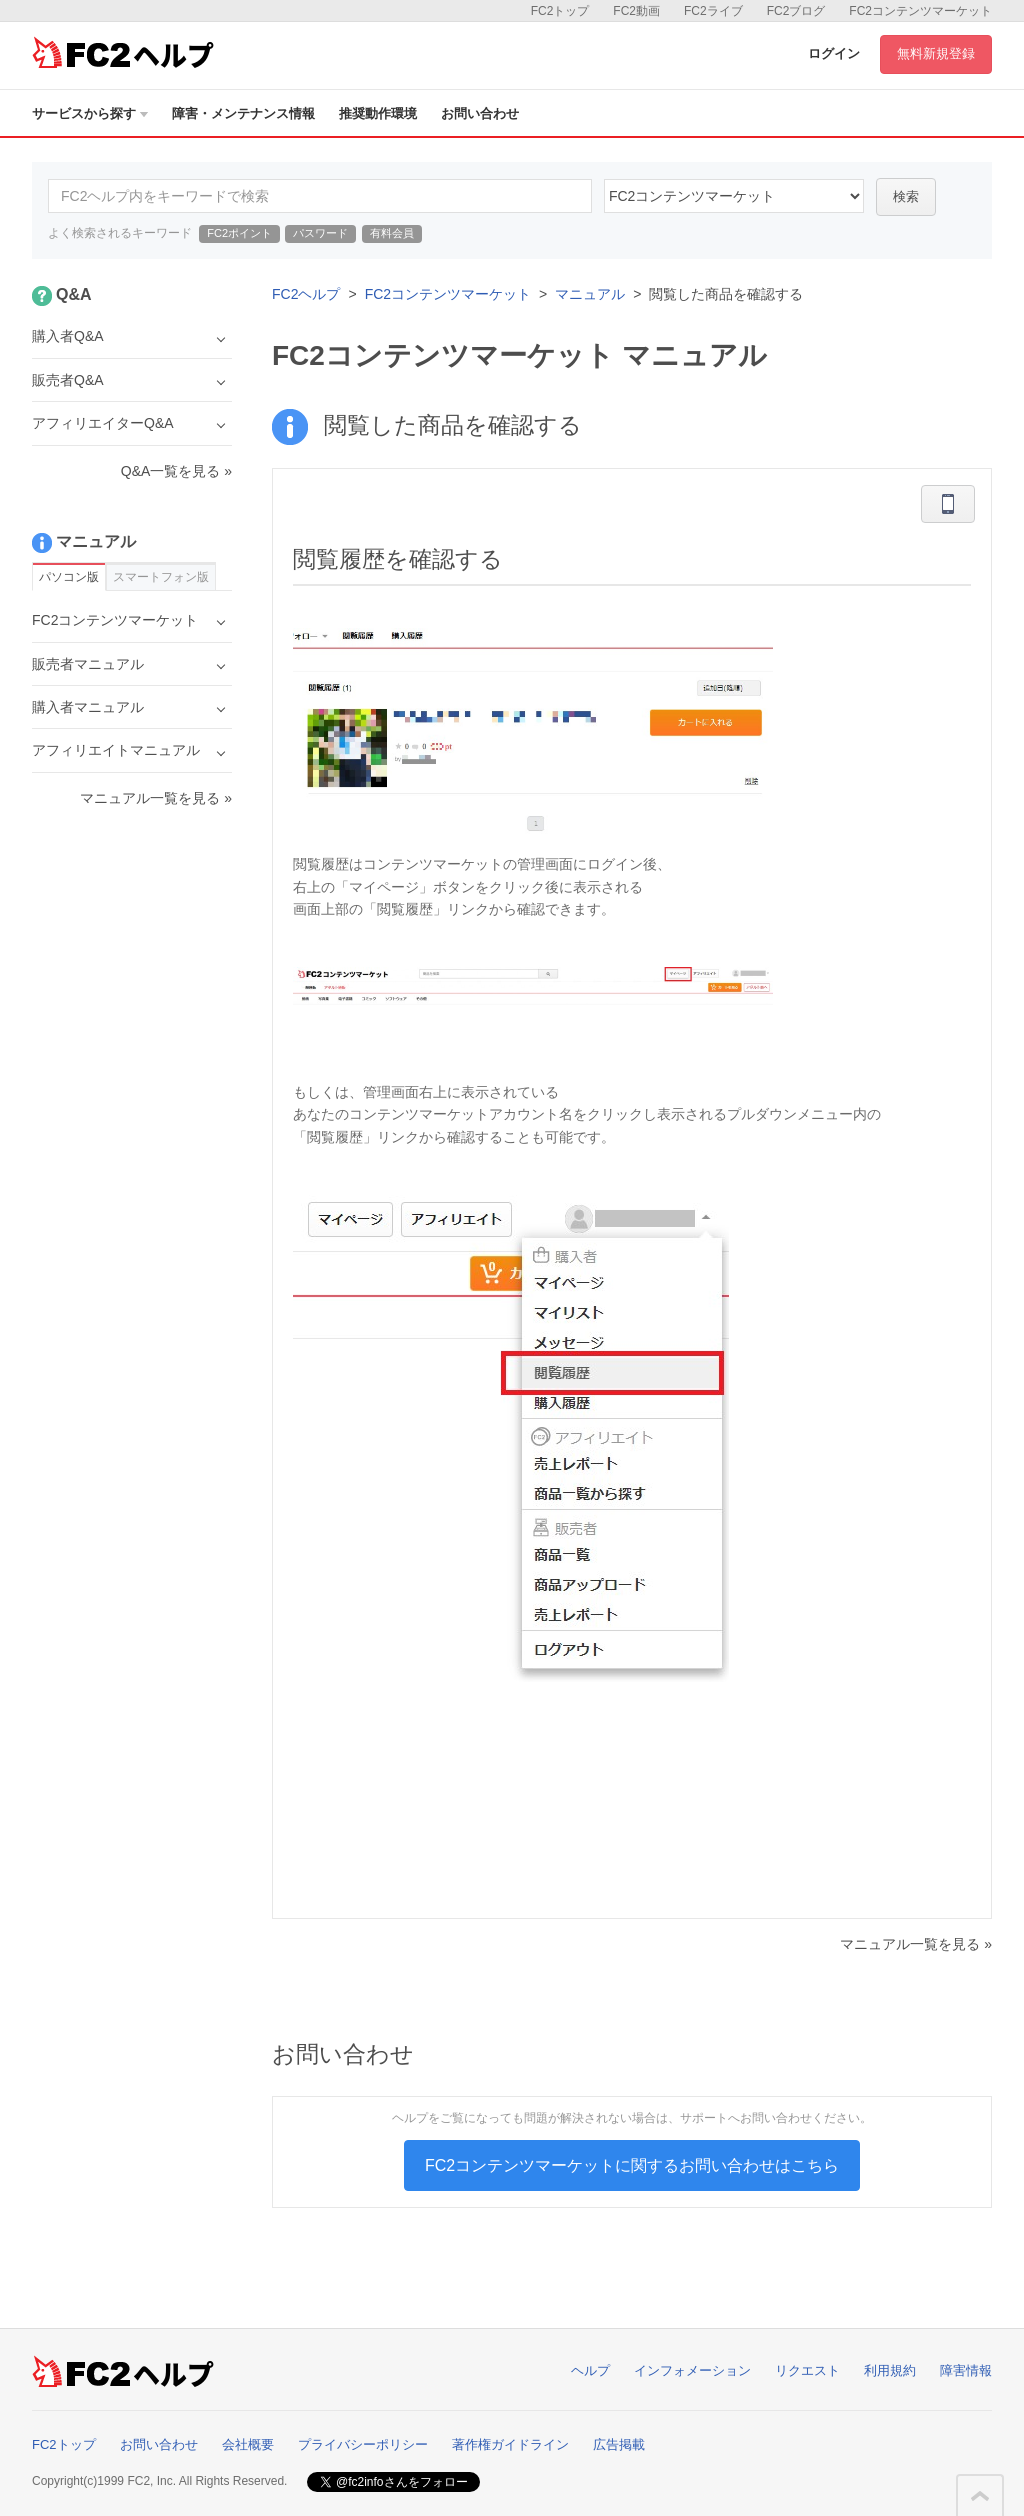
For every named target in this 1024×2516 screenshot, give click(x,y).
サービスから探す (90, 113)
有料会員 (392, 233)
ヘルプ (590, 2370)
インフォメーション (692, 2370)
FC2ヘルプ (306, 294)
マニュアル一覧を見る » (916, 1944)
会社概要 (248, 2444)
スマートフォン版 (161, 577)
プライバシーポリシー (363, 2444)
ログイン (834, 53)
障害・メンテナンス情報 (243, 113)
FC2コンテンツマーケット (920, 11)
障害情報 (966, 2370)
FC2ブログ (796, 11)
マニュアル (590, 294)
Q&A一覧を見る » (176, 471)
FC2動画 (636, 11)
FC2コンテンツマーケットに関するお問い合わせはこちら (632, 2165)
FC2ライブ (713, 11)
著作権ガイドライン (510, 2444)
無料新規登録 (936, 53)
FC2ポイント (239, 233)
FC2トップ (560, 11)
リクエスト (807, 2370)
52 (734, 196)
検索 (906, 196)
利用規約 (890, 2370)
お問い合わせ (480, 113)
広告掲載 (619, 2444)
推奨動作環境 (378, 113)
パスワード (320, 233)
